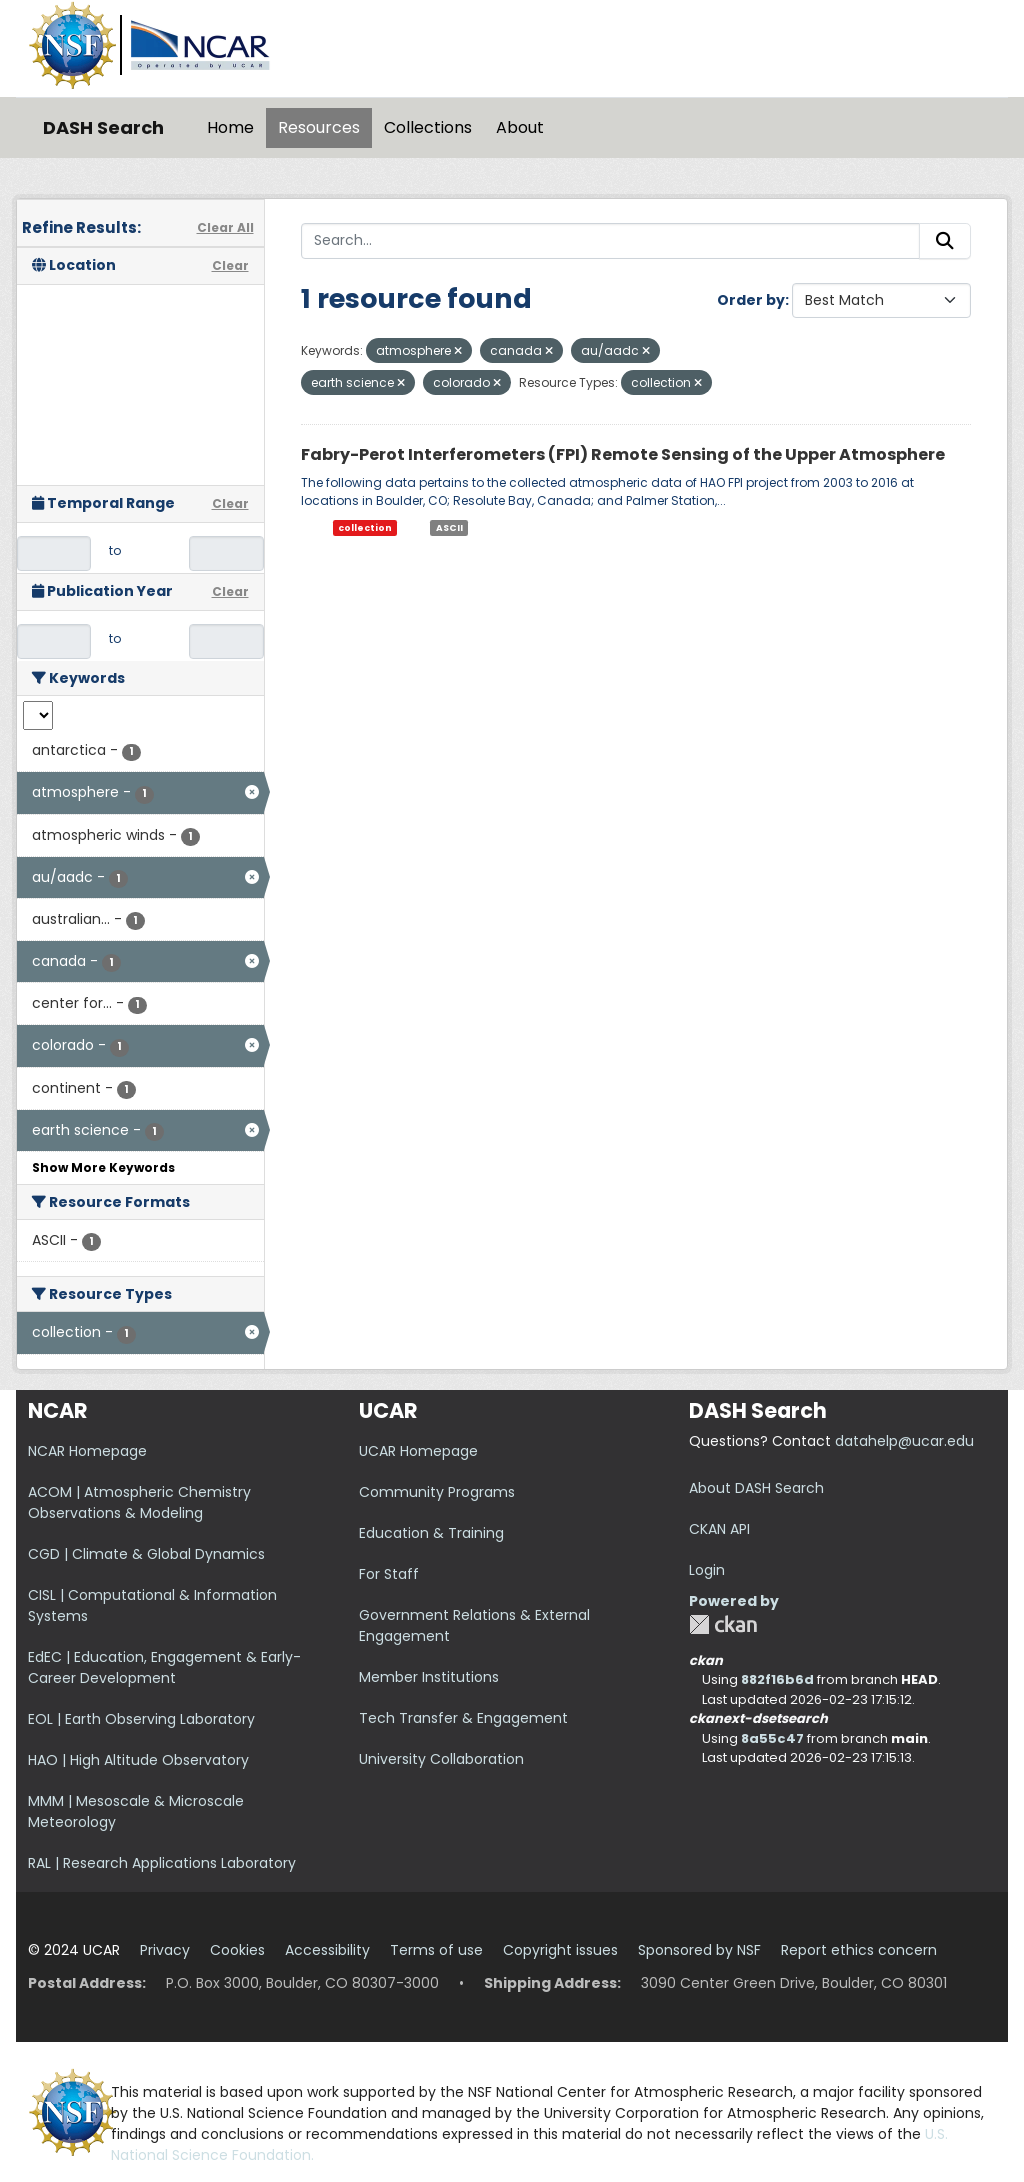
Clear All (225, 227)
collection (365, 528)
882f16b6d (777, 1679)
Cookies (237, 1950)
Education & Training (431, 1533)
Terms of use (436, 1950)
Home (230, 127)
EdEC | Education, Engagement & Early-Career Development (164, 1667)
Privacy (165, 1950)
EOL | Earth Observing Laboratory (141, 1719)
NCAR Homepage (87, 1451)
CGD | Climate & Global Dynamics (146, 1554)
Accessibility (327, 1950)
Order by (751, 300)
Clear (230, 265)
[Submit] (945, 241)
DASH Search (103, 127)
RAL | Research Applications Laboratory (162, 1863)
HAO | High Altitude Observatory (138, 1760)
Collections (428, 127)
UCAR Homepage (418, 1451)
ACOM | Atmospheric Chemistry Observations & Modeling (139, 1502)
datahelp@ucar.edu (904, 1441)
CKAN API (719, 1529)
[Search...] (611, 241)
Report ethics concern (859, 1950)
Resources (319, 127)
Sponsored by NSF (699, 1950)
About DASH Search (756, 1488)
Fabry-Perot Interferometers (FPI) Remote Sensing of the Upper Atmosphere (623, 454)
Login (707, 1570)
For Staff (389, 1574)
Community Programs (437, 1492)
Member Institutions (429, 1677)
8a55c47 (772, 1738)
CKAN (723, 1624)
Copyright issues (560, 1950)
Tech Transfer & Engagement (463, 1718)
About (520, 127)
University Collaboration (441, 1759)
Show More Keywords (103, 1167)
